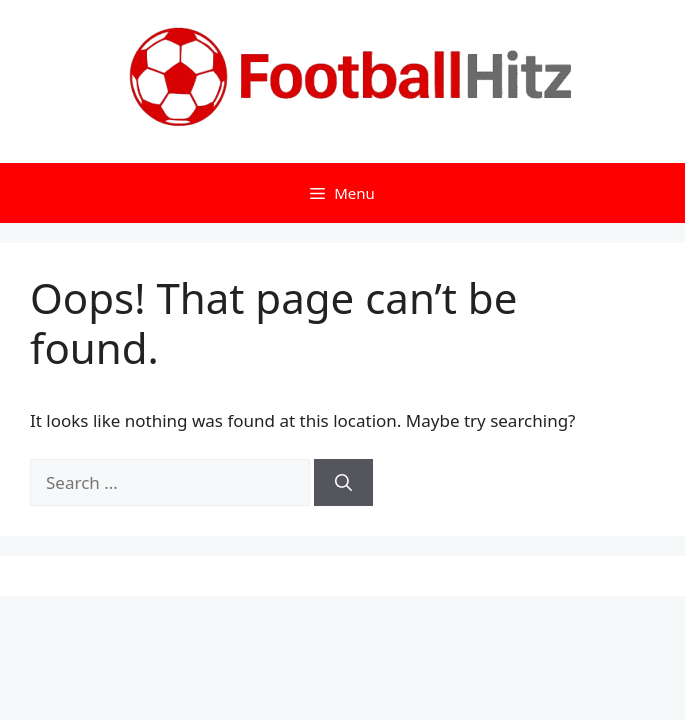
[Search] (343, 483)
